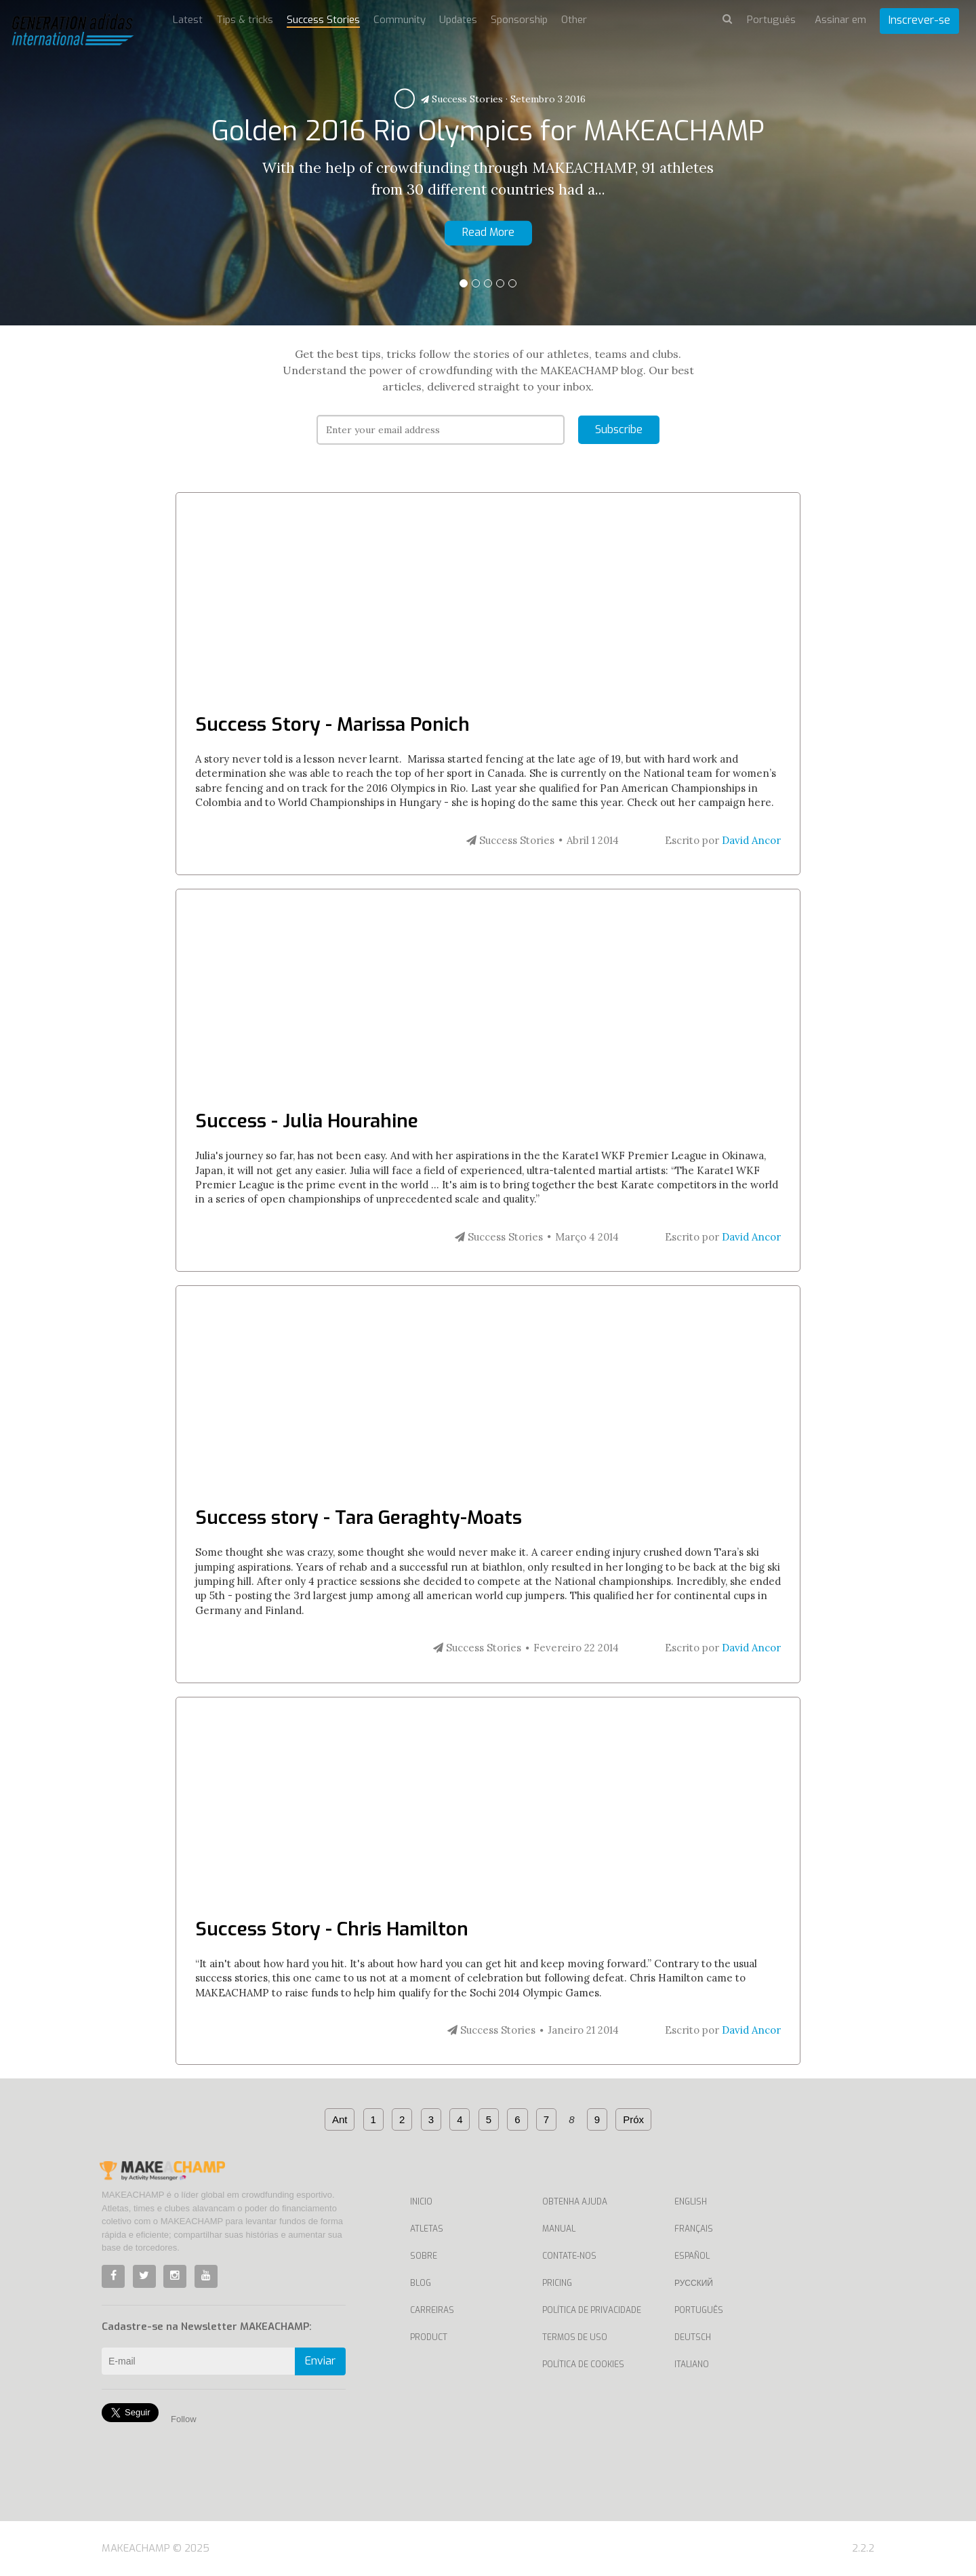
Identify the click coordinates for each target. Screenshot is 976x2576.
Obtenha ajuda (574, 2201)
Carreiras (432, 2310)
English (690, 2201)
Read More (488, 232)
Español (692, 2256)
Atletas (426, 2228)
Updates (458, 19)
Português (698, 2310)
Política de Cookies (583, 2364)
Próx (633, 2119)
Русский (693, 2283)
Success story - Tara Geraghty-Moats (358, 1517)
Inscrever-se (919, 20)
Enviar (320, 2361)
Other (574, 19)
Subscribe (619, 429)
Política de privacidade (591, 2310)
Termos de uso (574, 2337)
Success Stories (462, 99)
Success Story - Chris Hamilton (331, 1928)
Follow (184, 2419)
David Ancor (751, 840)
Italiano (691, 2364)
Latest (188, 19)
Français (693, 2228)
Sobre (423, 2256)
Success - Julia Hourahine (306, 1120)
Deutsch (692, 2337)
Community (399, 19)
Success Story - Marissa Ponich (332, 724)
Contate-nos (569, 2256)
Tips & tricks (244, 19)
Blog (420, 2283)
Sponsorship (519, 19)
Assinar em (840, 19)
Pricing (557, 2283)
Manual (558, 2228)
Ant (340, 2119)
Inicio (421, 2201)
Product (428, 2337)
